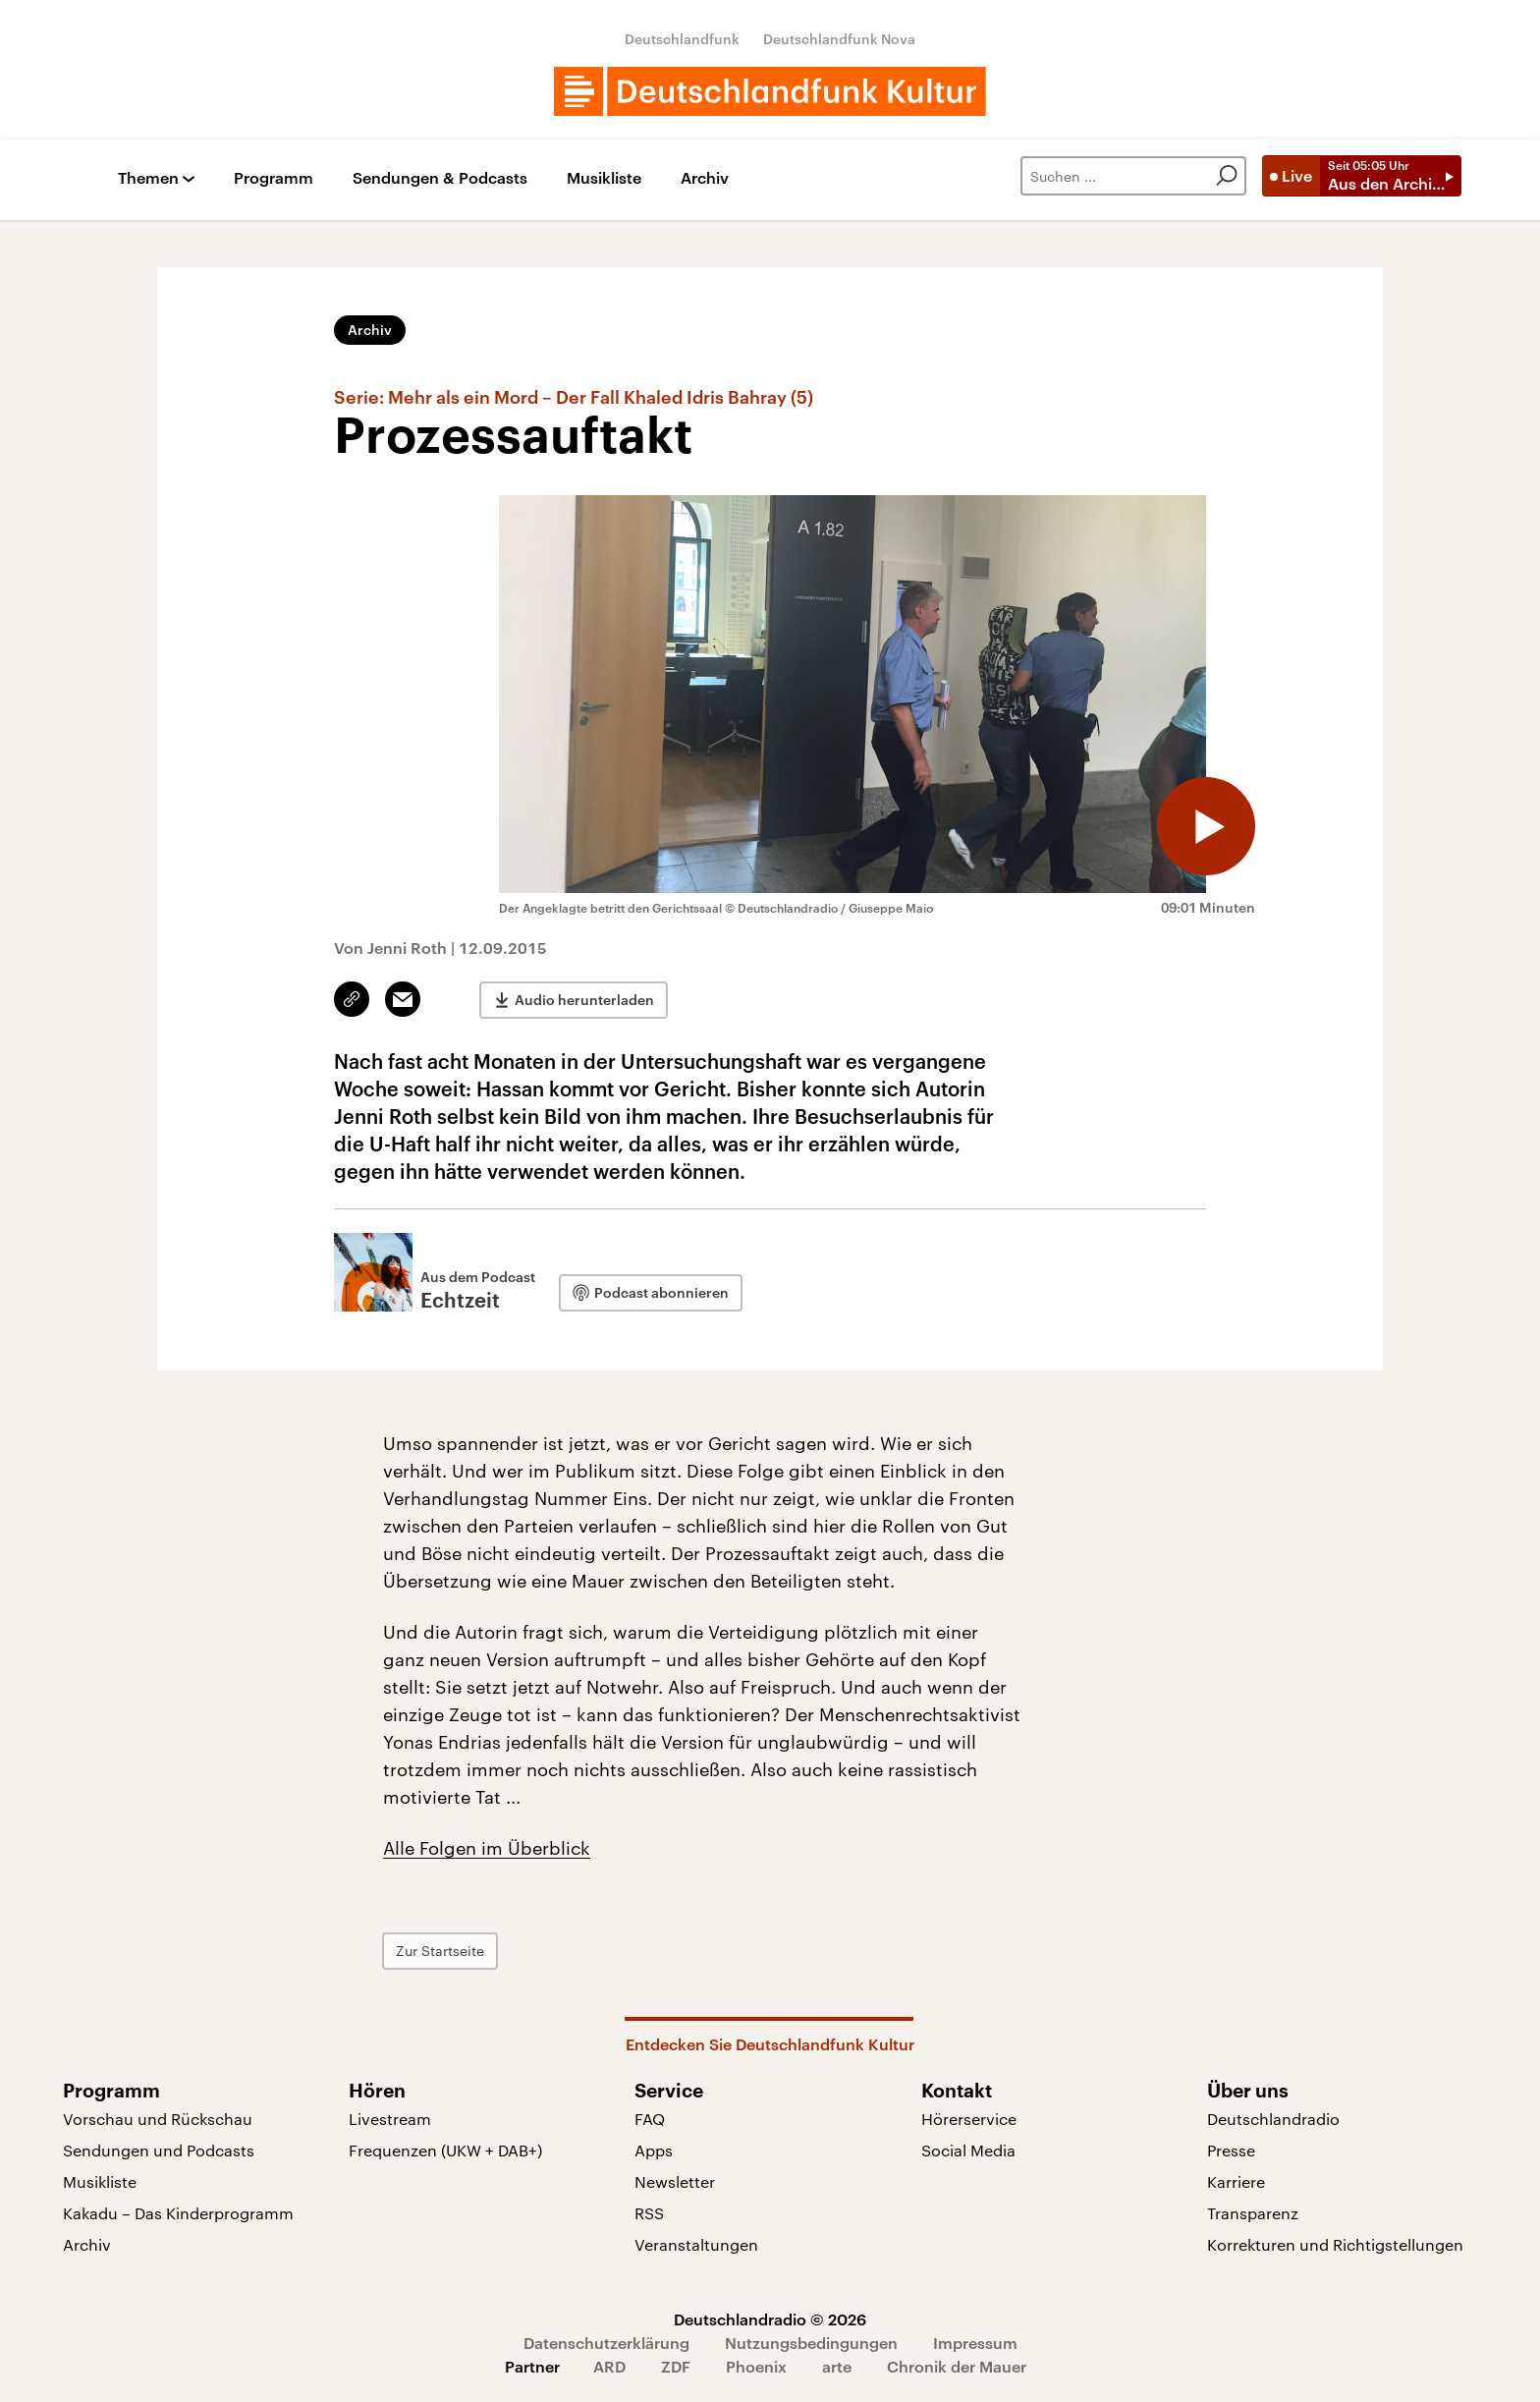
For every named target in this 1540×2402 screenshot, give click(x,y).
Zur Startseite (440, 1950)
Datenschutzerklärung (606, 2342)
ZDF (675, 2366)
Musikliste (604, 178)
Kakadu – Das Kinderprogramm (178, 2213)
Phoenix (756, 2366)
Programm (273, 178)
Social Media (968, 2150)
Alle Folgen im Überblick (486, 1848)
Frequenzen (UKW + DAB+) (445, 2150)
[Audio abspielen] (1206, 826)
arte (837, 2366)
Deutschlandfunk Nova (839, 38)
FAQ (649, 2118)
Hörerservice (969, 2118)
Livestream (390, 2118)
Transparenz (1252, 2213)
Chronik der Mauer (956, 2366)
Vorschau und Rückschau (157, 2118)
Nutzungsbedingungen (811, 2342)
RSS (649, 2213)
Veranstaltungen (696, 2244)
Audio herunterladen (584, 999)
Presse (1231, 2150)
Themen (148, 178)
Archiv (705, 178)
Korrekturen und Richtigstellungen (1335, 2244)
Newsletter (674, 2181)
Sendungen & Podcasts (440, 178)
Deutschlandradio (1273, 2118)
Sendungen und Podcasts (158, 2150)
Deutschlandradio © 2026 (770, 2319)
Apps (653, 2150)
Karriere (1236, 2181)
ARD (609, 2366)
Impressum (975, 2342)
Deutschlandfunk (682, 38)
